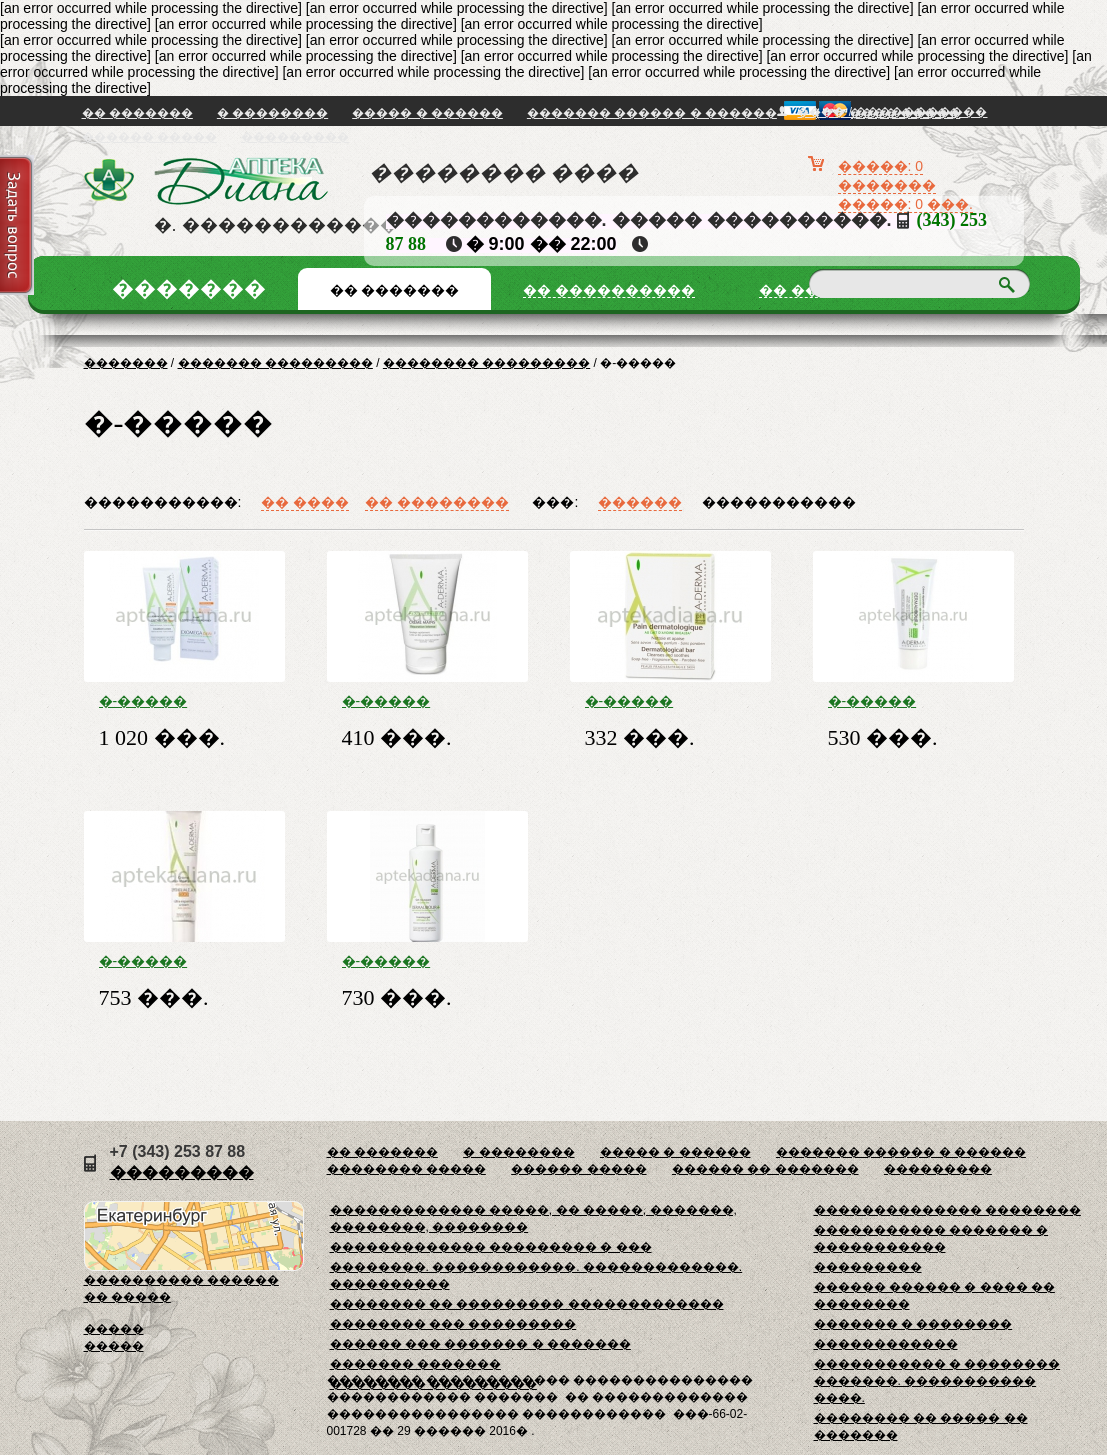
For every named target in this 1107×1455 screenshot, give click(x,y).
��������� (295, 137)
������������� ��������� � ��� (491, 1247)
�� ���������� (609, 290)
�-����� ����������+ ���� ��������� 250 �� (418, 961)
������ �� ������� (765, 1169)
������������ (886, 1344)
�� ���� (305, 502)
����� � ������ (427, 113)
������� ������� (415, 1364)
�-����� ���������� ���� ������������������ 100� (670, 701)
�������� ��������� (486, 363)
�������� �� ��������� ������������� (527, 1304)
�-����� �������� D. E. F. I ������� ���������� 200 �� (184, 701)
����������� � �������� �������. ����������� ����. (937, 1381)
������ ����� (149, 137)
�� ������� (137, 113)
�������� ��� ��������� (453, 1324)
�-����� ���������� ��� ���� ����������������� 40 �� (184, 961)
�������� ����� (406, 1169)
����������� (779, 502)
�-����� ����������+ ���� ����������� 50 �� (905, 701)
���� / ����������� (892, 112)
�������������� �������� (947, 1210)
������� (126, 363)
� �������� (272, 113)
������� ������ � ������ (652, 113)
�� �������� (437, 502)
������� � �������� (913, 1324)
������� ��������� (275, 363)
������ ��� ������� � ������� (480, 1344)
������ (640, 502)
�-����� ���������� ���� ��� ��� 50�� (416, 701)
